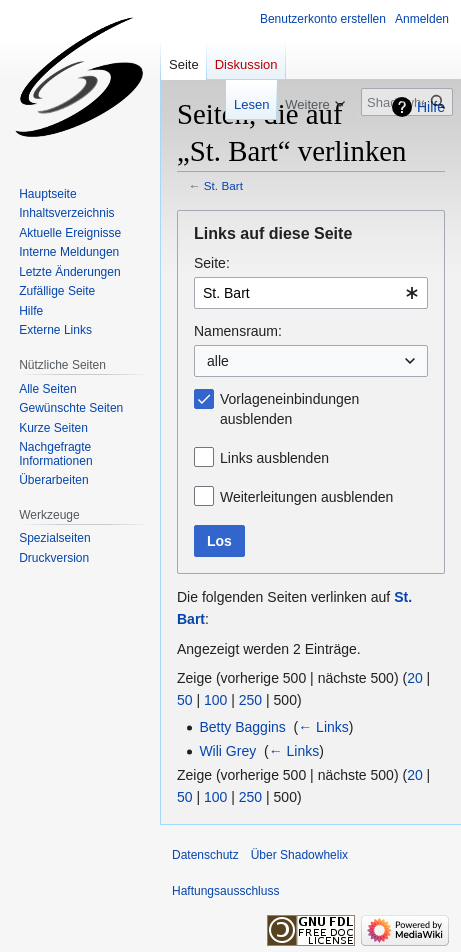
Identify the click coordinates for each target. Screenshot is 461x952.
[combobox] (311, 293)
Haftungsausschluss (225, 891)
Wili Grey (227, 751)
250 (250, 700)
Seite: (212, 263)
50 (185, 700)
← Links (323, 727)
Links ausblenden (274, 458)
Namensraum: (238, 331)
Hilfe (431, 107)
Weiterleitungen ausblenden (306, 497)
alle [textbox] (218, 361)
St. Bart (223, 185)
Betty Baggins (242, 727)
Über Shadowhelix (299, 855)
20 (415, 678)
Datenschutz (205, 855)
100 (215, 700)
